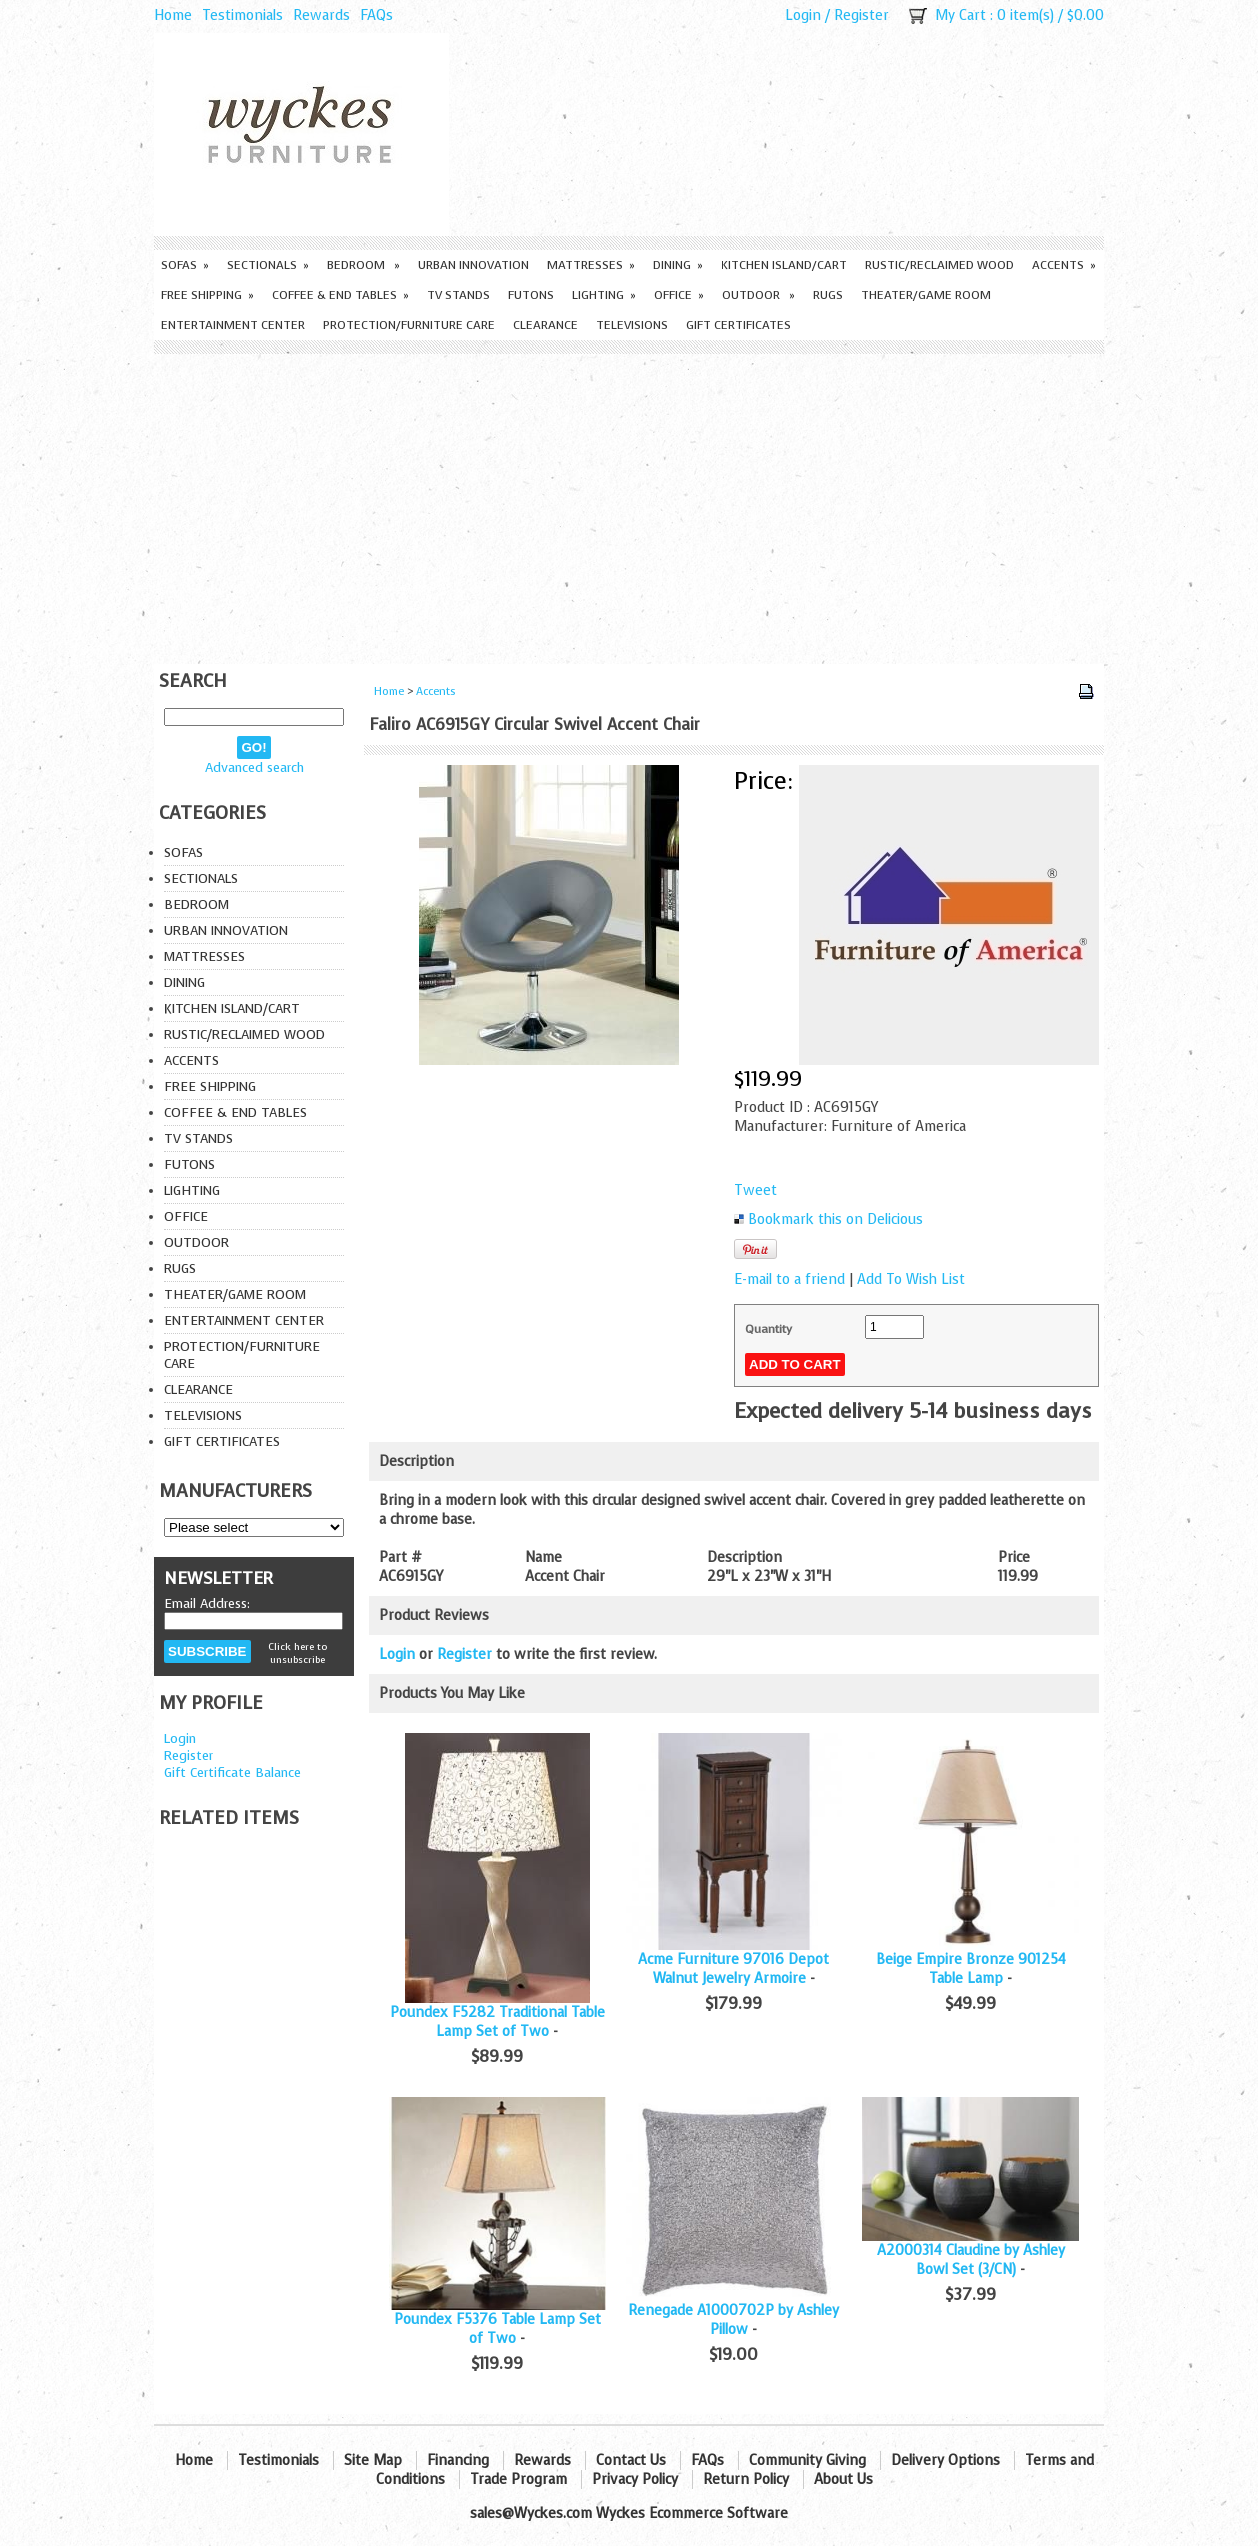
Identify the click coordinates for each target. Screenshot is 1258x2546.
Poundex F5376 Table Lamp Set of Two (497, 2329)
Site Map (373, 2460)
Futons (531, 295)
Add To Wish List (911, 1279)
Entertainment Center (233, 325)
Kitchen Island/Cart (784, 265)
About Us (843, 2479)
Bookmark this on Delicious (835, 1219)
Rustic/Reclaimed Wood (939, 265)
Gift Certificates (738, 325)
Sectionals (268, 265)
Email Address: (207, 1603)
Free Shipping (207, 295)
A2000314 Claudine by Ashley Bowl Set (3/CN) (971, 2260)
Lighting (604, 295)
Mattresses (591, 265)
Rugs (828, 295)
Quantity (768, 1329)
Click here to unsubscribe (297, 1653)
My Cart (960, 15)
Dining (678, 265)
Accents (1064, 265)
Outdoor (758, 295)
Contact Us (631, 2460)
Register (861, 15)
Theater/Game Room (926, 295)
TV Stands (458, 295)
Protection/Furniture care (409, 325)
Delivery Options (945, 2460)
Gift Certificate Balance (232, 1772)
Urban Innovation (473, 265)
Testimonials (242, 15)
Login (803, 15)
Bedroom (363, 265)
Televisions (632, 325)
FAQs (376, 15)
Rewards (321, 15)
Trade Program (518, 2479)
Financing (458, 2460)
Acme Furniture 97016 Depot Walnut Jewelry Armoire (733, 1969)
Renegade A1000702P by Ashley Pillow (733, 2320)
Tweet (755, 1190)
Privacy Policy (635, 2479)
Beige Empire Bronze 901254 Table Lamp (971, 1969)
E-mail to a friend (789, 1279)
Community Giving (807, 2460)
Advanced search (254, 767)
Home (173, 15)
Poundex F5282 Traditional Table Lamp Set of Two (497, 2022)
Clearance (545, 325)
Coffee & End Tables (340, 295)
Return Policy (746, 2479)
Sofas (185, 265)
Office (679, 295)
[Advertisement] (629, 504)
